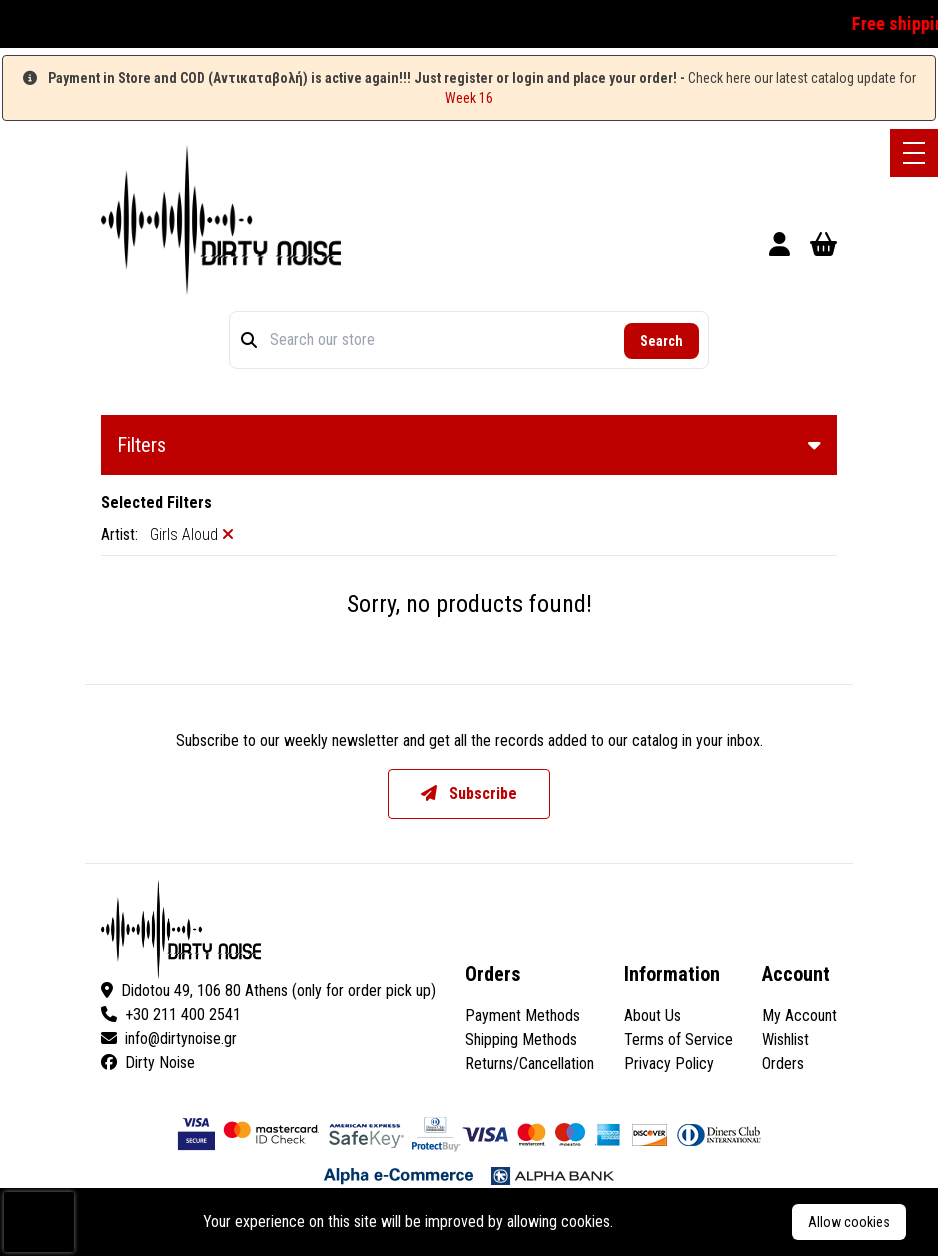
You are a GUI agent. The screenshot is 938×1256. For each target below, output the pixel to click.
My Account (799, 1015)
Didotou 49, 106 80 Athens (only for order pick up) (268, 990)
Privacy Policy (669, 1063)
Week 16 (469, 98)
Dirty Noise (148, 1062)
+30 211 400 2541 (171, 1014)
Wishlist (785, 1039)
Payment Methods (522, 1015)
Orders (783, 1063)
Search (661, 341)
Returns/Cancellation (529, 1063)
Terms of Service (678, 1039)
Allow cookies (849, 1222)
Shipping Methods (521, 1039)
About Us (652, 1015)
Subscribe (469, 793)
